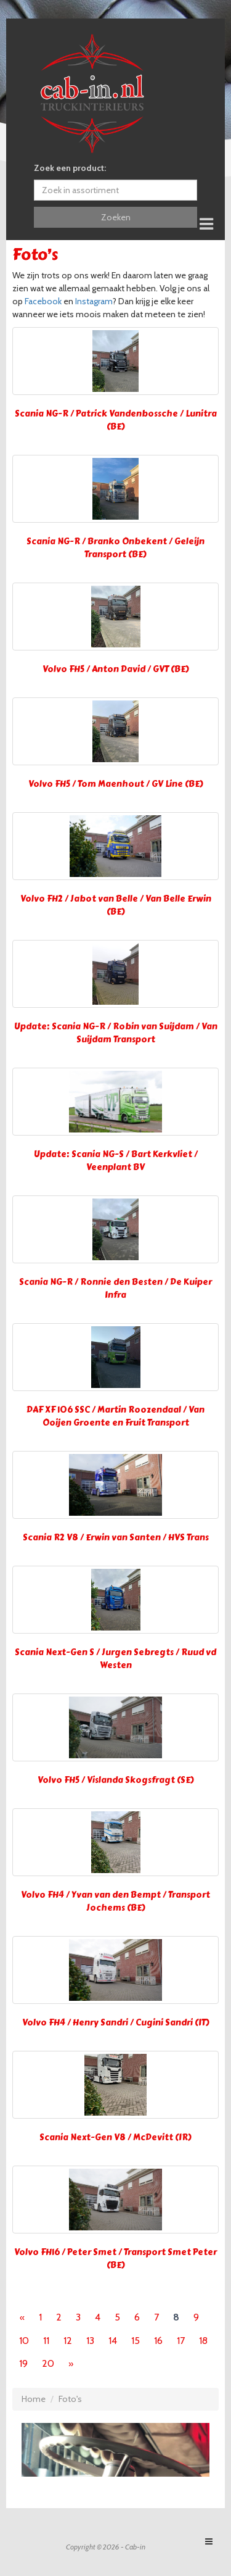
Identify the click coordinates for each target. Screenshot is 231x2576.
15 (135, 2340)
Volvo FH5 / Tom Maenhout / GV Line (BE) (115, 784)
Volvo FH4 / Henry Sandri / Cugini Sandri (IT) (115, 2022)
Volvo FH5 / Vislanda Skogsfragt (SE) (116, 1780)
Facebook (43, 301)
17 (181, 2340)
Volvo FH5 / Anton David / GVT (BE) (116, 669)
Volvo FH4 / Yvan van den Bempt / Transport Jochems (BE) (115, 1901)
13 (90, 2340)
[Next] (71, 2363)
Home (34, 2398)
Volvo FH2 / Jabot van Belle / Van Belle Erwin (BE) (115, 905)
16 (158, 2340)
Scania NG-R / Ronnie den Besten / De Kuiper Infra (115, 1289)
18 (203, 2340)
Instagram (94, 301)
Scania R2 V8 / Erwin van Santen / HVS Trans (116, 1537)
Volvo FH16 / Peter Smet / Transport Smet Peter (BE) (115, 2259)
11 (46, 2340)
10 (24, 2340)
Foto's (70, 2398)
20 (48, 2363)
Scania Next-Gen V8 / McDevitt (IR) (115, 2137)
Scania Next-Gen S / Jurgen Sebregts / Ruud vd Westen (115, 1659)
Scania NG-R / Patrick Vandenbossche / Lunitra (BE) (116, 420)
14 (112, 2340)
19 (23, 2363)
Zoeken (116, 217)
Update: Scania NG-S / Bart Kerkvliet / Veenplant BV (116, 1161)
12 (67, 2340)
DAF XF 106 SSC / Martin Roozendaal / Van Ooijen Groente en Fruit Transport (115, 1416)
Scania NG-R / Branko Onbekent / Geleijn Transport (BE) (115, 548)
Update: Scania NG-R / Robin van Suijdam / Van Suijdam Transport (115, 1033)
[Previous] (22, 2317)
